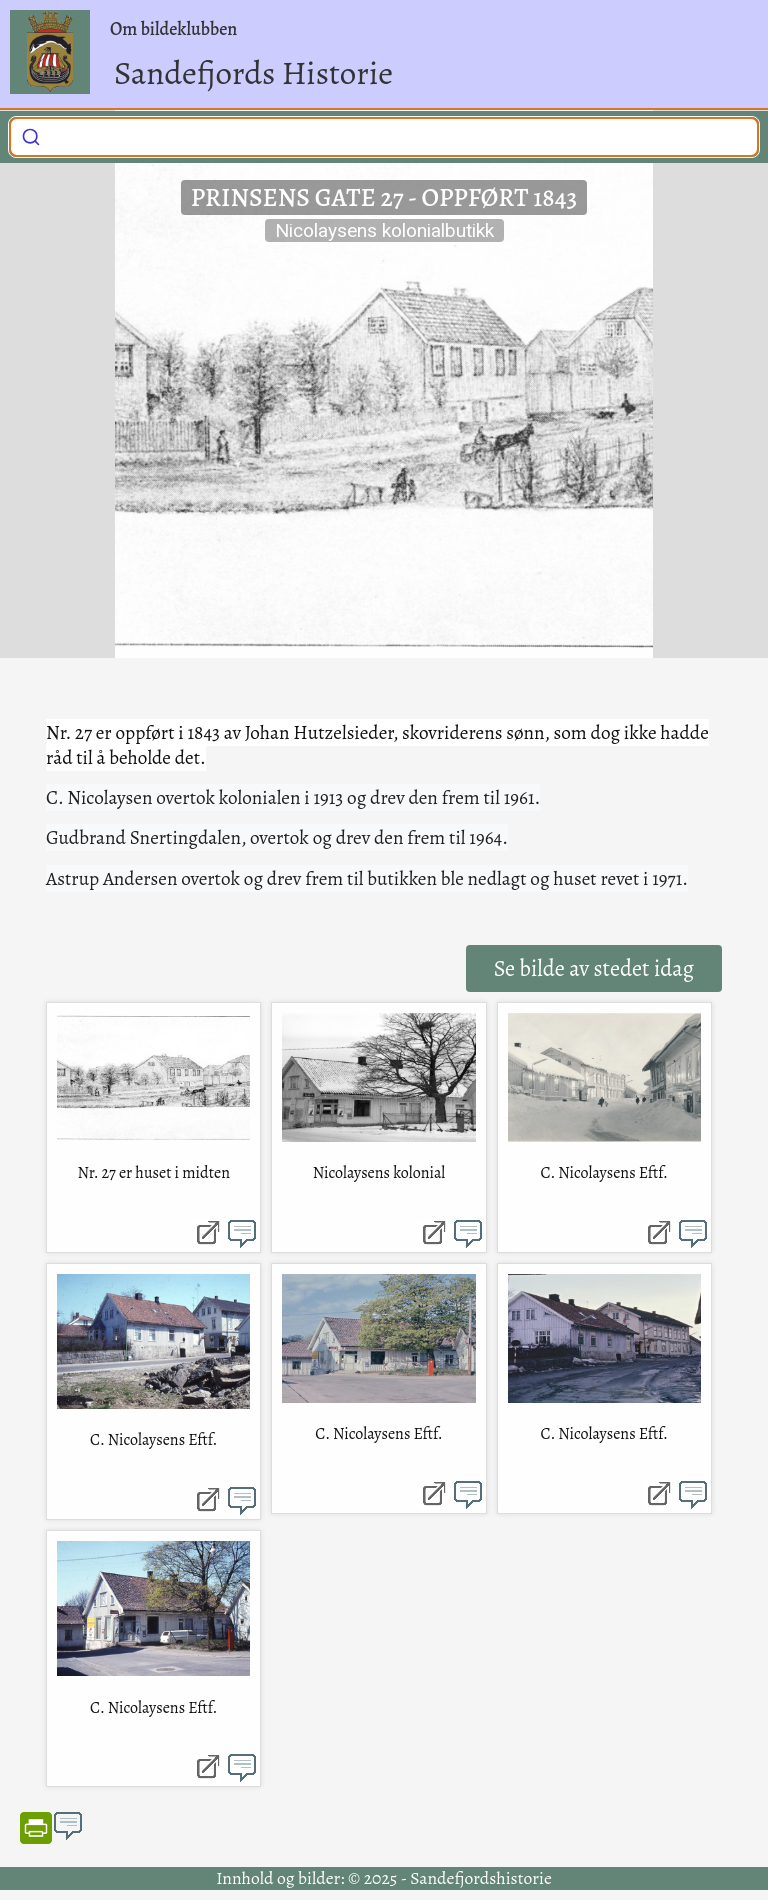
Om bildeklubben (173, 29)
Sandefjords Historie (253, 72)
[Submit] (31, 134)
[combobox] (384, 137)
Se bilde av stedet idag (594, 968)
